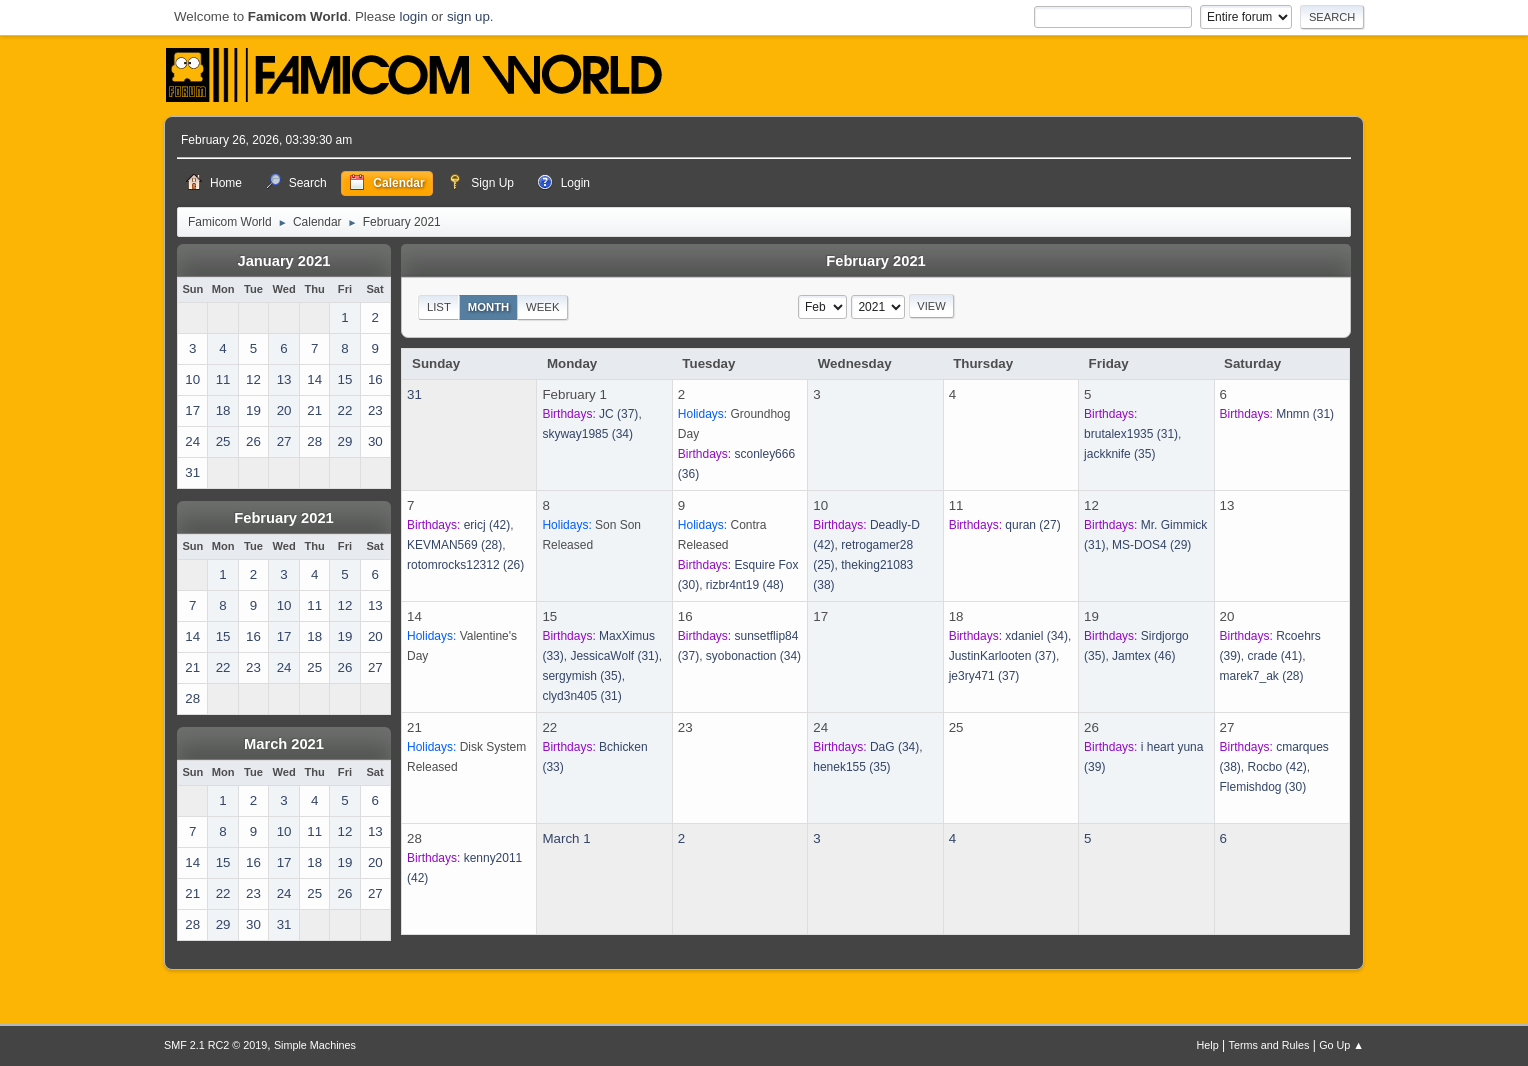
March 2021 (284, 744)
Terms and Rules (1269, 1045)
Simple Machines (315, 1045)
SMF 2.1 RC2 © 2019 (215, 1045)
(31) (1131, 434)
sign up (468, 16)
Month (489, 307)
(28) (454, 545)
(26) (465, 565)
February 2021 (283, 518)
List (439, 307)
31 (414, 394)
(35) (1119, 454)
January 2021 (284, 261)
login (413, 16)
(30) (1263, 787)
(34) (587, 434)
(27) (1032, 525)
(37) (618, 414)
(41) (1275, 656)
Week (542, 307)
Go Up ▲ (1341, 1045)
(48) (745, 585)
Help (1208, 1045)
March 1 (566, 838)
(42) (487, 525)
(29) (1151, 545)
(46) (1143, 656)
